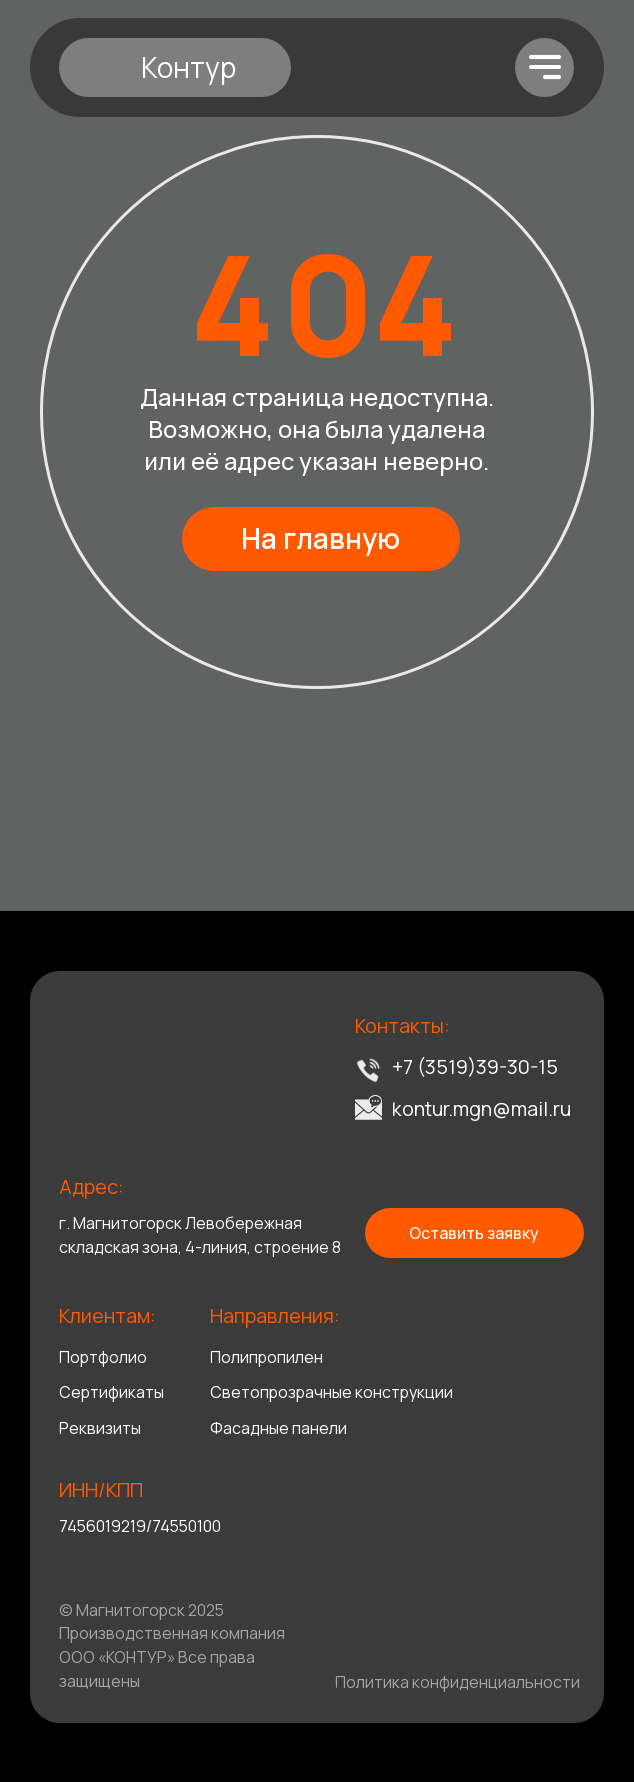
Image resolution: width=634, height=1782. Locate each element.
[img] (127, 1070)
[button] (475, 1233)
